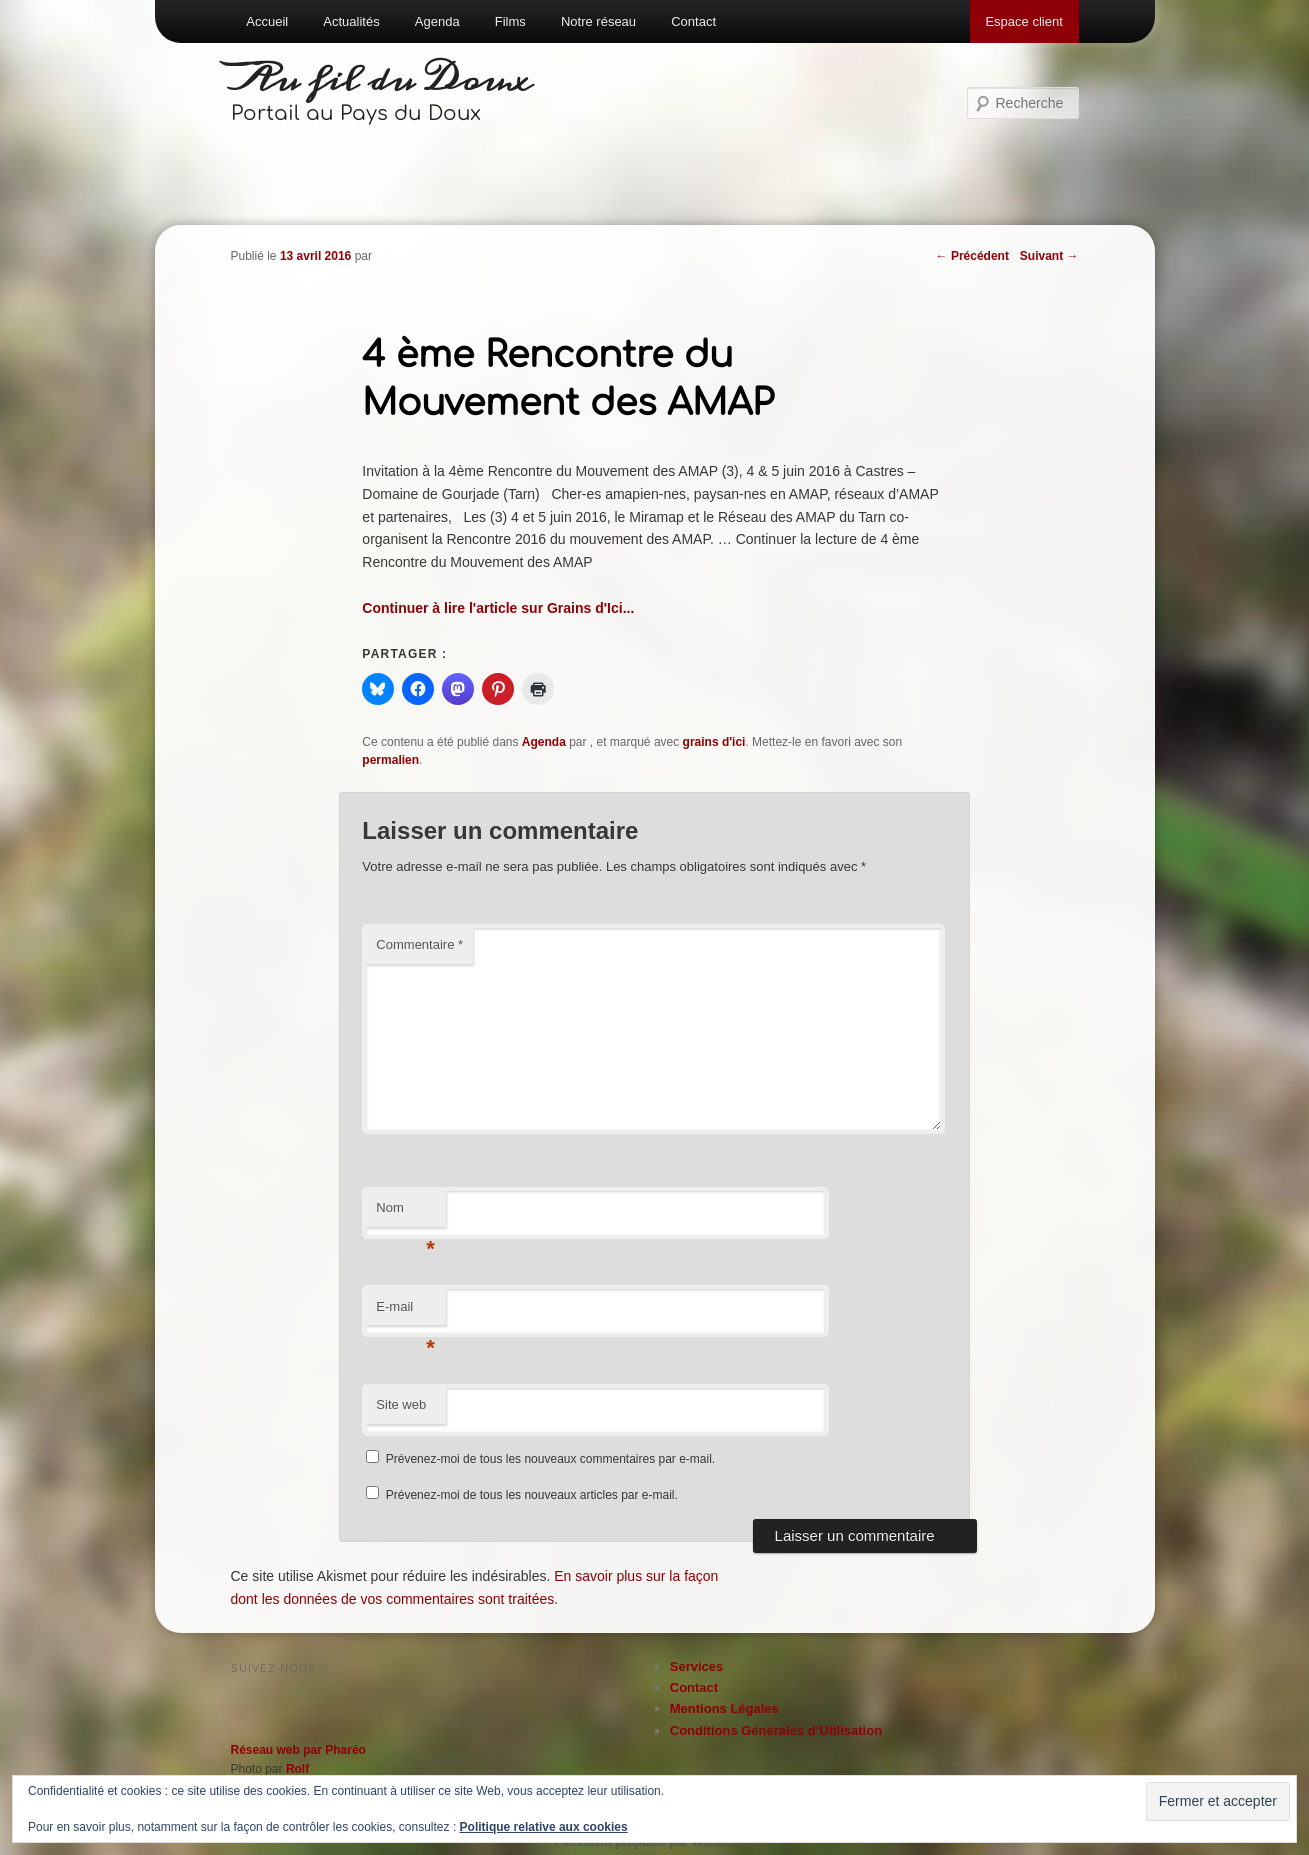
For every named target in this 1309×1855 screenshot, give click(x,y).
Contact (693, 21)
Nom (405, 1213)
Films (510, 21)
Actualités (351, 21)
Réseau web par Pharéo (298, 1750)
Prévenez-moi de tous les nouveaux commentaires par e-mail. (550, 1459)
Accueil (267, 21)
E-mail (405, 1312)
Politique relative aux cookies (544, 1827)
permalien (390, 760)
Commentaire (419, 944)
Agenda (437, 21)
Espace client (1023, 21)
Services (697, 1666)
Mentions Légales (724, 1708)
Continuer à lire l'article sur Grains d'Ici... (498, 608)
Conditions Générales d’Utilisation (776, 1730)
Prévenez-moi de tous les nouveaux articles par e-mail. (532, 1495)
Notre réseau (598, 21)
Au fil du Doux (382, 80)
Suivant (1049, 256)
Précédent (972, 256)
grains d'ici (714, 742)
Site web (401, 1404)
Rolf (297, 1769)
